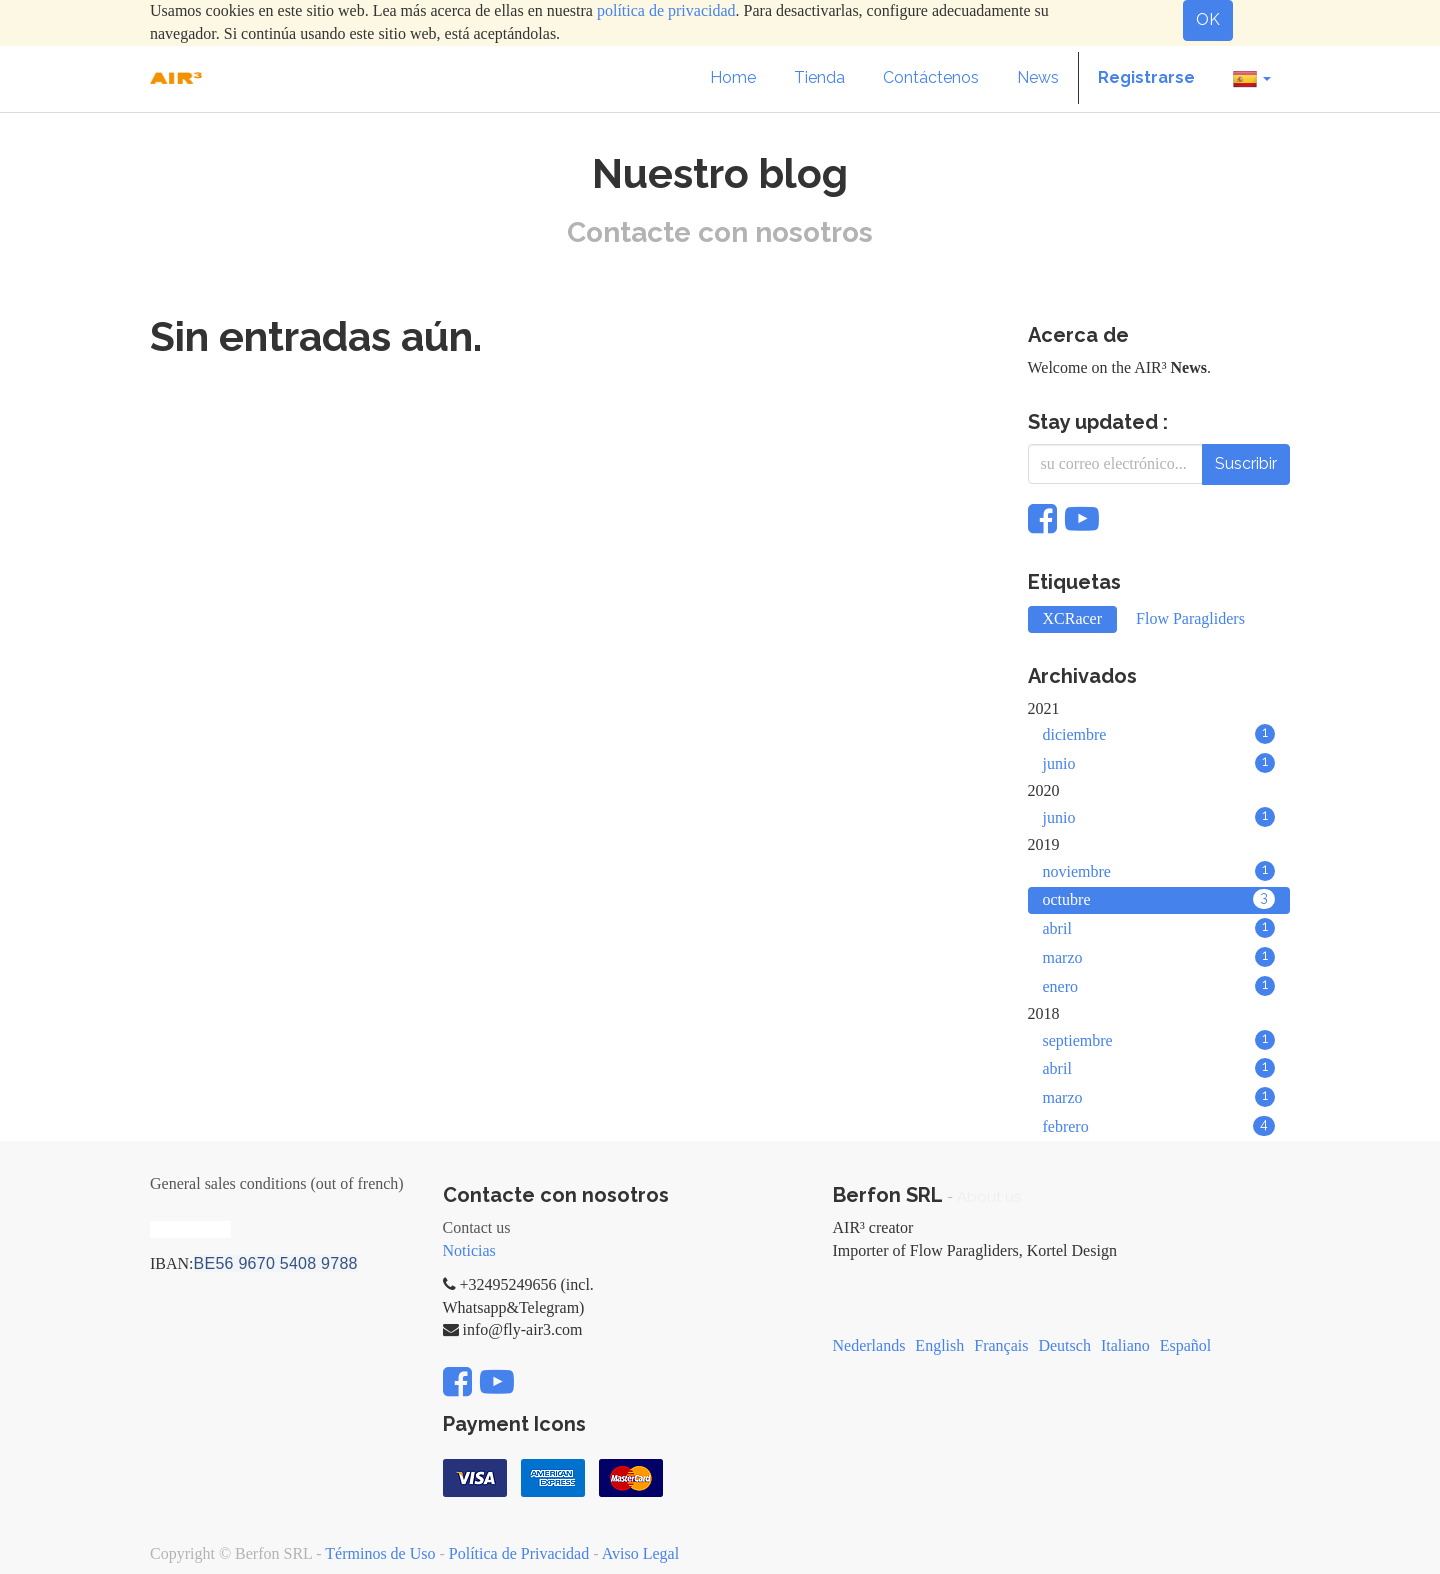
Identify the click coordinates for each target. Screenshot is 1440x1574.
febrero (1159, 1126)
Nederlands (869, 1345)
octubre (1159, 899)
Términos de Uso (380, 1553)
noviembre (1159, 871)
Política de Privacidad (519, 1553)
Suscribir (1246, 463)
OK (1208, 19)
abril (1159, 928)
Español (1186, 1345)
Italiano (1125, 1345)
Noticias (469, 1250)
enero (1159, 986)
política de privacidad (666, 10)
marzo (1159, 957)
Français (1001, 1345)
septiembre (1159, 1040)
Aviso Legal (640, 1553)
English (939, 1345)
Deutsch (1064, 1345)
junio (1159, 763)
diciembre (1159, 734)
